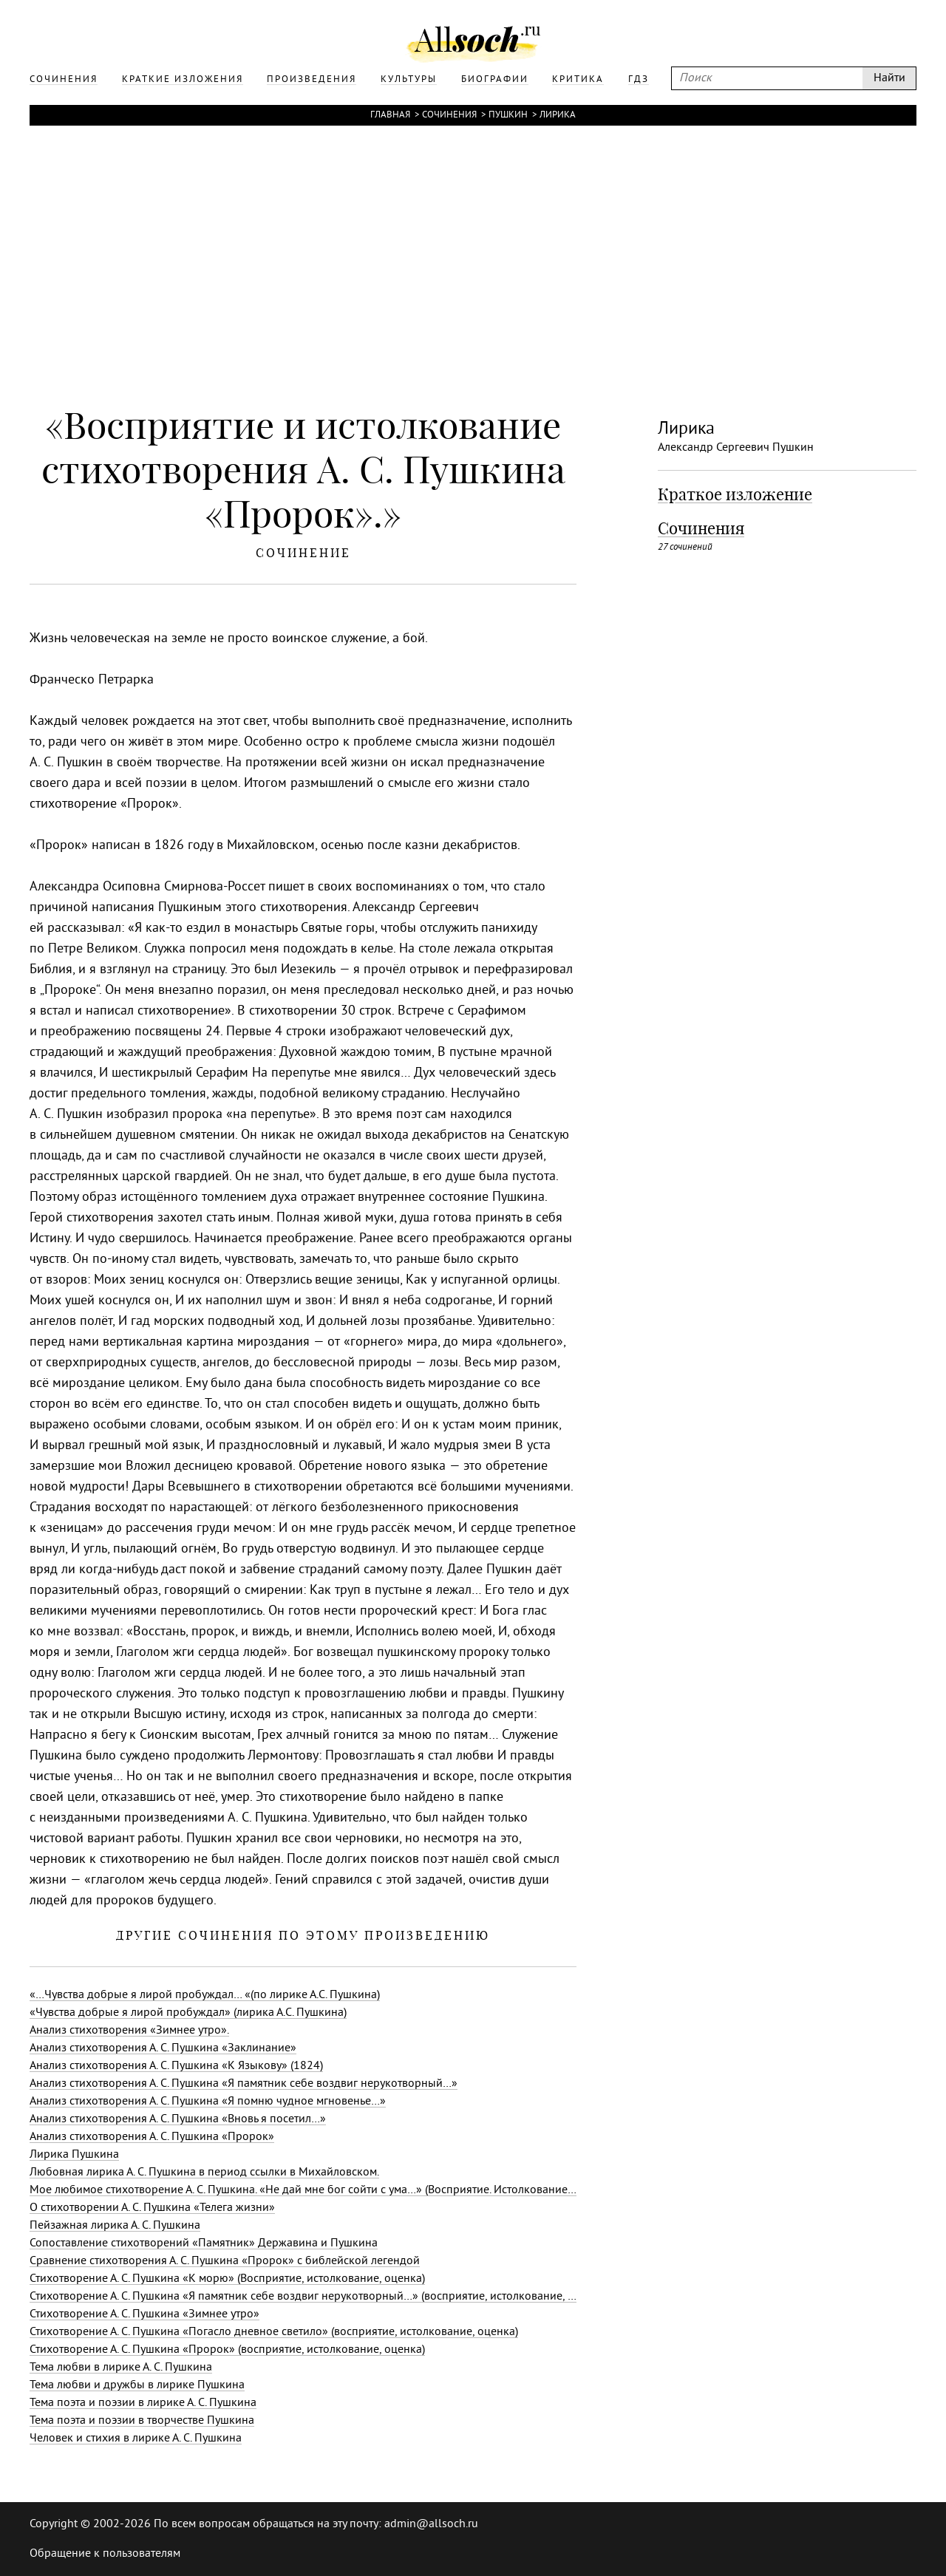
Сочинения (449, 115)
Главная (390, 115)
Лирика (558, 115)
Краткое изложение (735, 494)
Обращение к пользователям (105, 2553)
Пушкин (508, 115)
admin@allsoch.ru (431, 2524)
